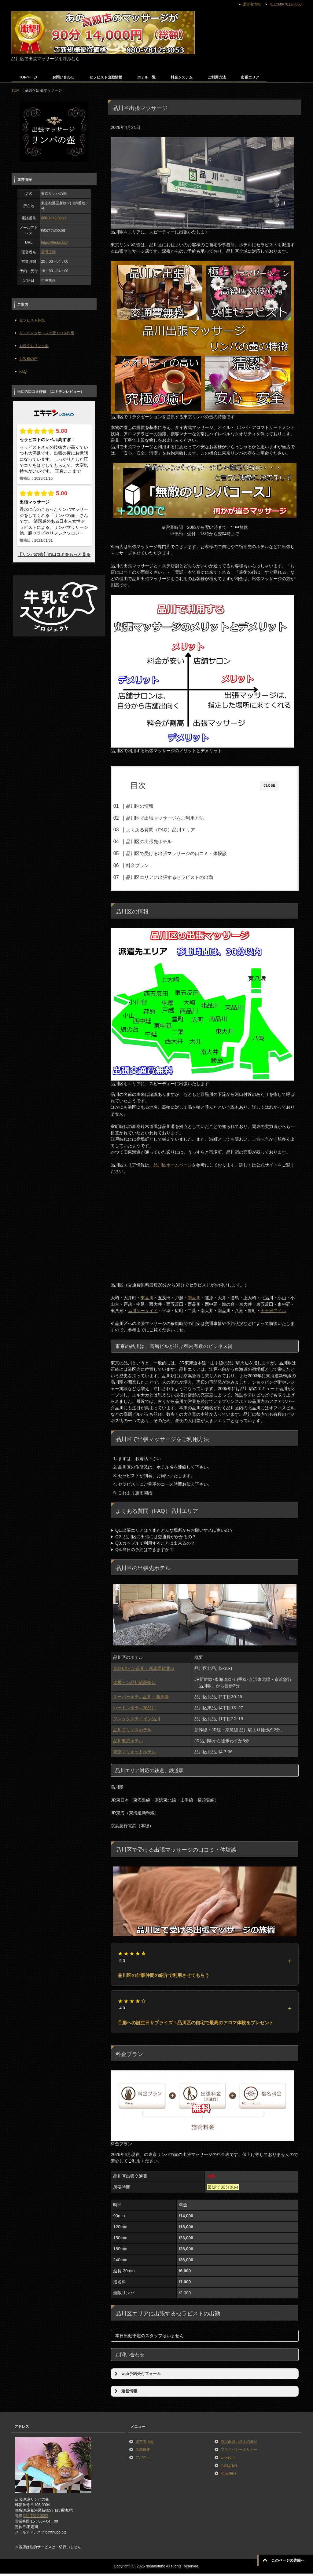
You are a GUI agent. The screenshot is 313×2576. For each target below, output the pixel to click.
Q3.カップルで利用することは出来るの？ (155, 1545)
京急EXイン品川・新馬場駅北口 (144, 1670)
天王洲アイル (273, 1313)
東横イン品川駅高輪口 (134, 1684)
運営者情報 (144, 2444)
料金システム (182, 77)
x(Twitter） (229, 2476)
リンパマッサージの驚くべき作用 (46, 333)
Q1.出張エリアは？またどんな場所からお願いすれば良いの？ (174, 1532)
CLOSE (269, 785)
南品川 (194, 1300)
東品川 (147, 1300)
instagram (229, 2468)
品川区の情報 (151, 806)
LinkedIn (227, 2460)
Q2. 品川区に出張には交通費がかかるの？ (155, 1539)
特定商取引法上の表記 (239, 2444)
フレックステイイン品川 (136, 1720)
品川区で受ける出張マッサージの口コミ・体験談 (188, 853)
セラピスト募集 (32, 320)
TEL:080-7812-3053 (285, 4)
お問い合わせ (63, 77)
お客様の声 (28, 359)
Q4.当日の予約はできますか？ (144, 1552)
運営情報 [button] (125, 2394)
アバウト (142, 2460)
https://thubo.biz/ (54, 242)
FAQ (23, 371)
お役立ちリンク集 (34, 346)
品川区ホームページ (172, 1167)
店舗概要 (142, 2452)
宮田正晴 (48, 252)
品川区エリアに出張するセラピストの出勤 (181, 877)
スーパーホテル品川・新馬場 (141, 1698)
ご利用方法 (217, 77)
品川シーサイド (143, 1313)
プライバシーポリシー (239, 2452)
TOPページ (28, 77)
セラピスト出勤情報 (105, 77)
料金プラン (149, 865)
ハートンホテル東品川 (134, 1709)
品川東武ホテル (128, 1742)
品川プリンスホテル (132, 1731)
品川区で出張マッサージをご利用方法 (177, 818)
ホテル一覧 (146, 77)
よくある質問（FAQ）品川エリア (172, 829)
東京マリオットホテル (134, 1753)
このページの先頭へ (287, 2560)
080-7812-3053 (53, 218)
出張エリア (250, 77)
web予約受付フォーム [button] (137, 2376)
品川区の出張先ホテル (161, 841)
